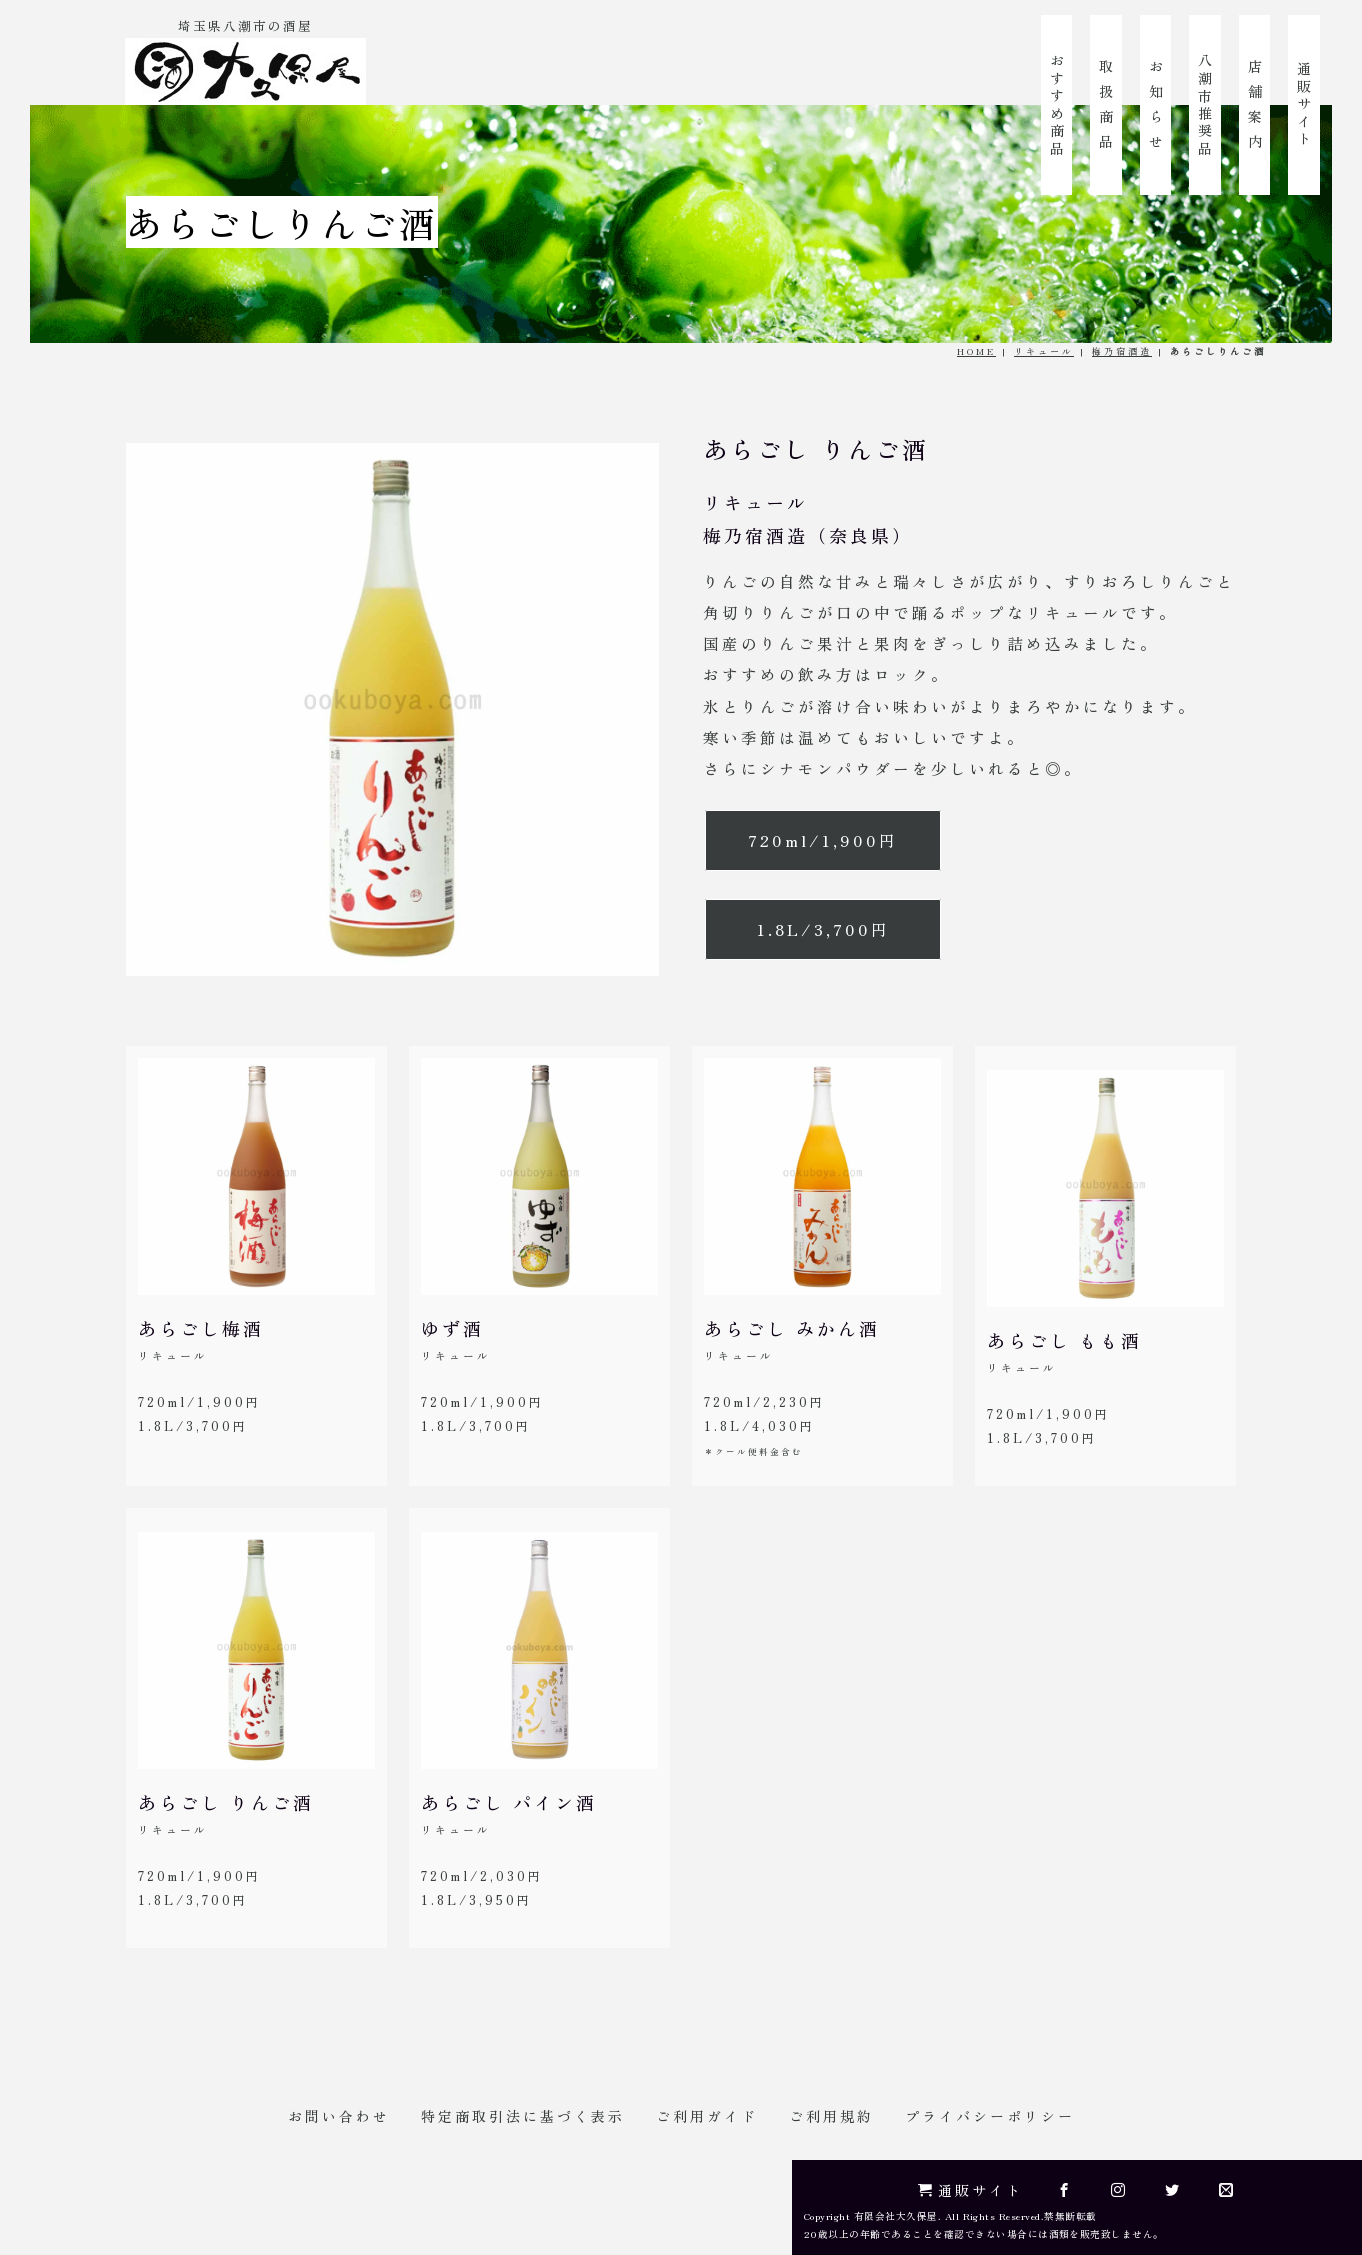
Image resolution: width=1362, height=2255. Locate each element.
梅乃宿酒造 (1122, 351)
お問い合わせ (339, 2116)
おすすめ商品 (1057, 105)
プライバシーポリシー (990, 2116)
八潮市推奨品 (1205, 105)
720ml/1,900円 (823, 840)
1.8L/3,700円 (823, 929)
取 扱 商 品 (1106, 105)
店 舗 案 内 (1255, 105)
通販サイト (1304, 105)
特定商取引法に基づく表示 (523, 2116)
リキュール (1044, 351)
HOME (976, 351)
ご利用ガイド (707, 2116)
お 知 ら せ (1156, 105)
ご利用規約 (831, 2116)
